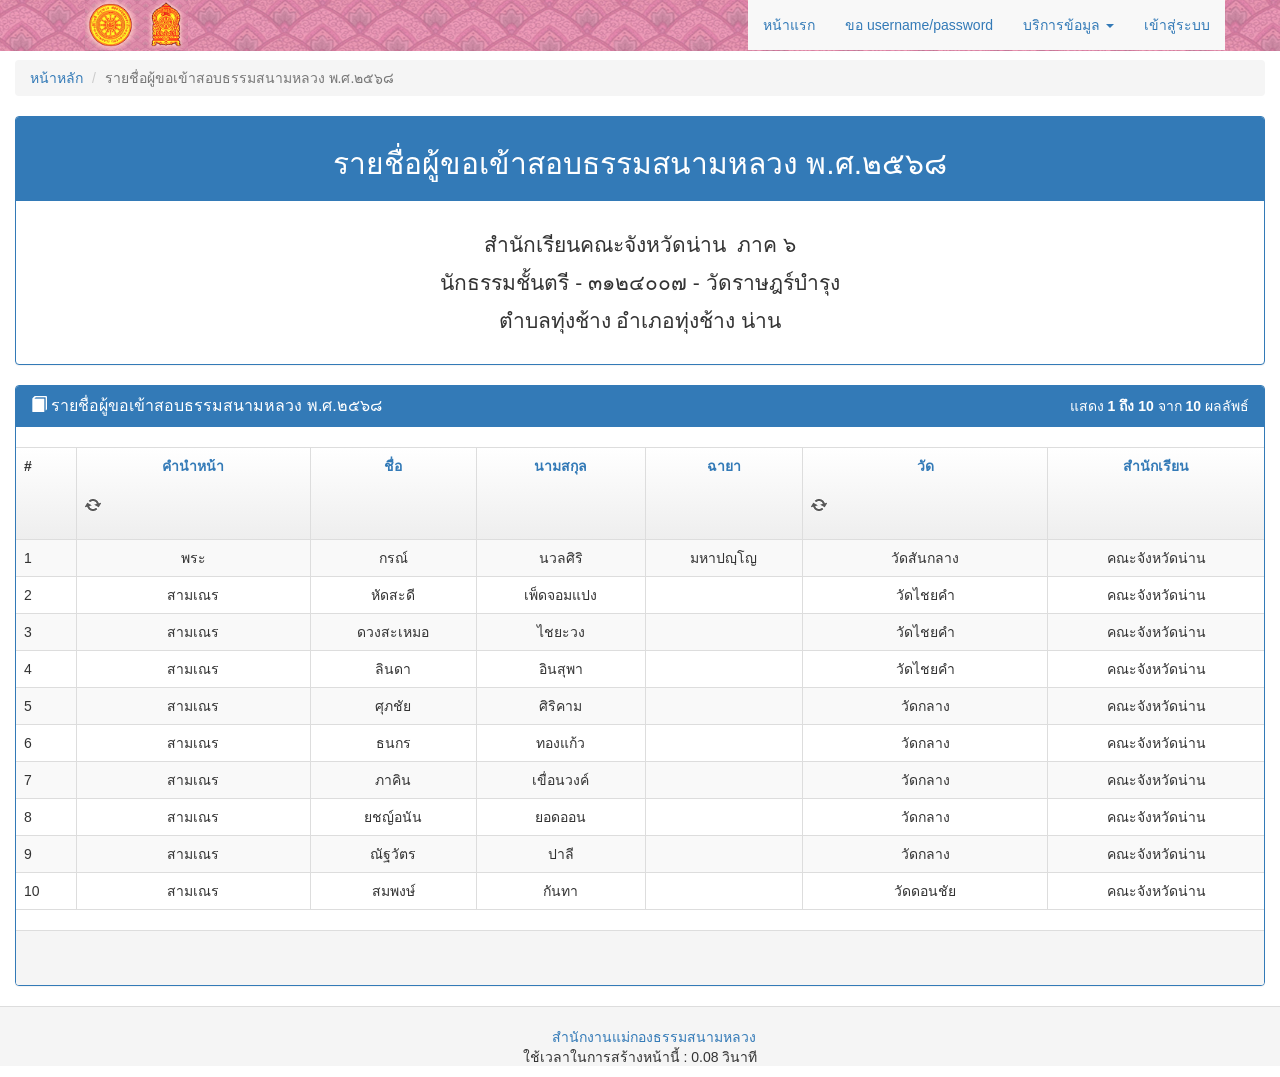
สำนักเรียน (1156, 466)
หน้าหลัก (56, 78)
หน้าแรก (789, 25)
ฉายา (724, 466)
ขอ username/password (919, 25)
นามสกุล (560, 466)
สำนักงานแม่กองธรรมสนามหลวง (654, 1037)
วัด (925, 466)
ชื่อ (393, 466)
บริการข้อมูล (1068, 25)
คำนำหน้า (193, 466)
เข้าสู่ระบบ (1177, 25)
